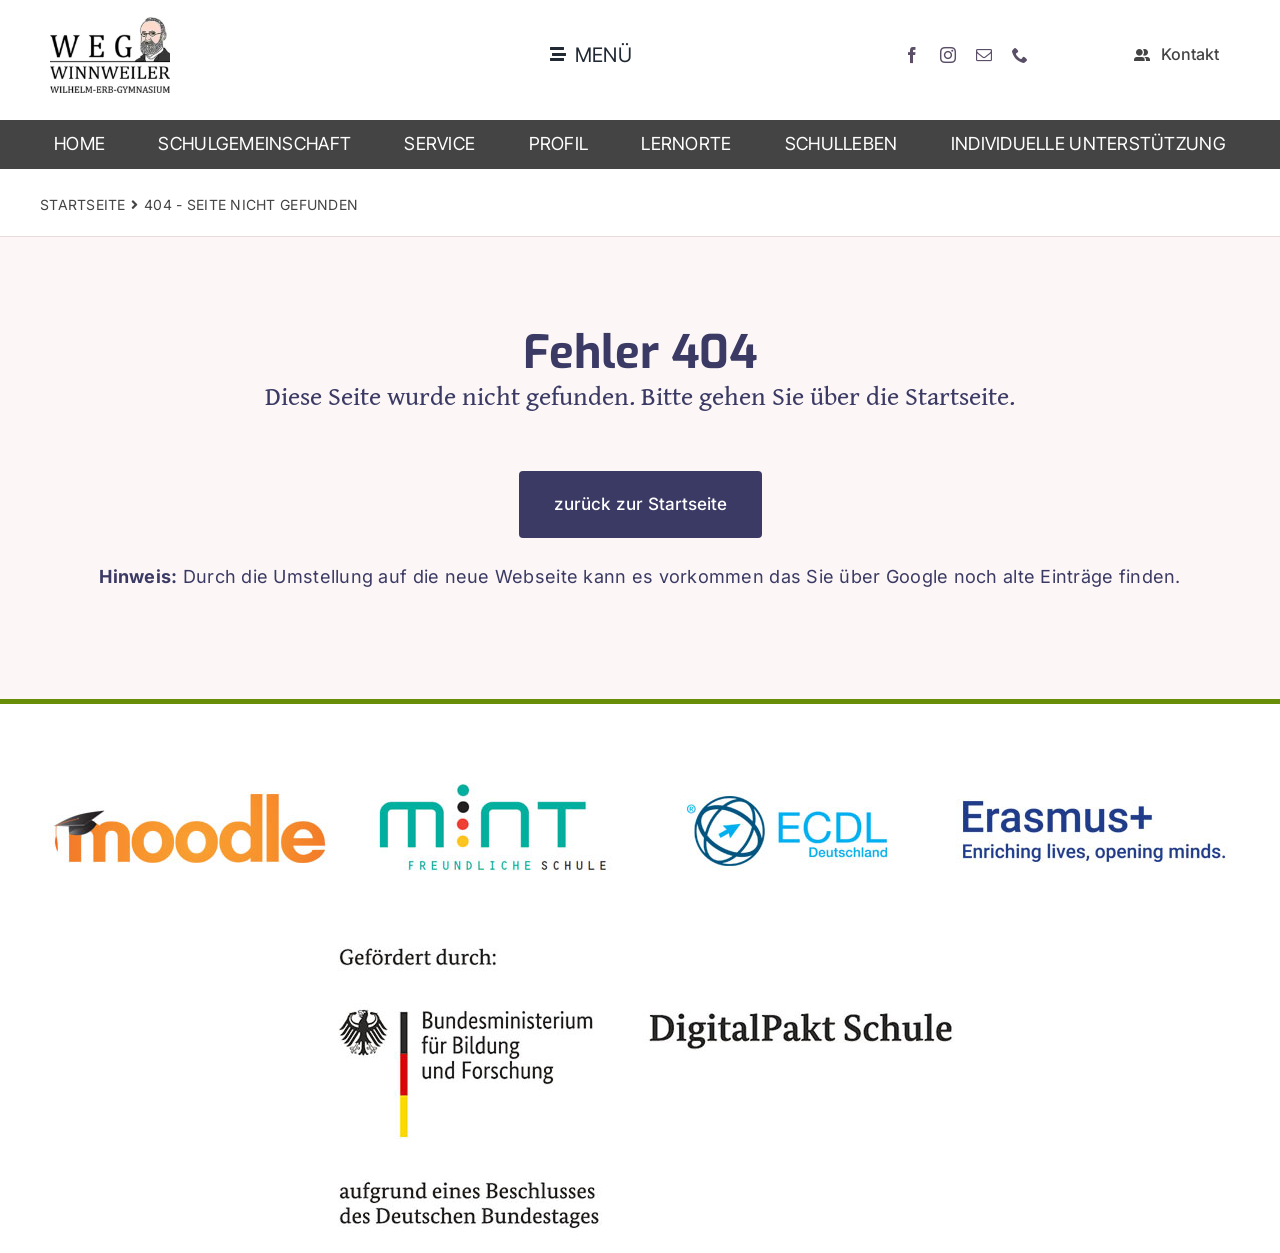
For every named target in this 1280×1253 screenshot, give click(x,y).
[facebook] (912, 55)
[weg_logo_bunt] (110, 25)
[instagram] (948, 55)
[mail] (984, 55)
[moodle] (190, 775)
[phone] (1020, 55)
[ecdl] (790, 775)
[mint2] (490, 775)
